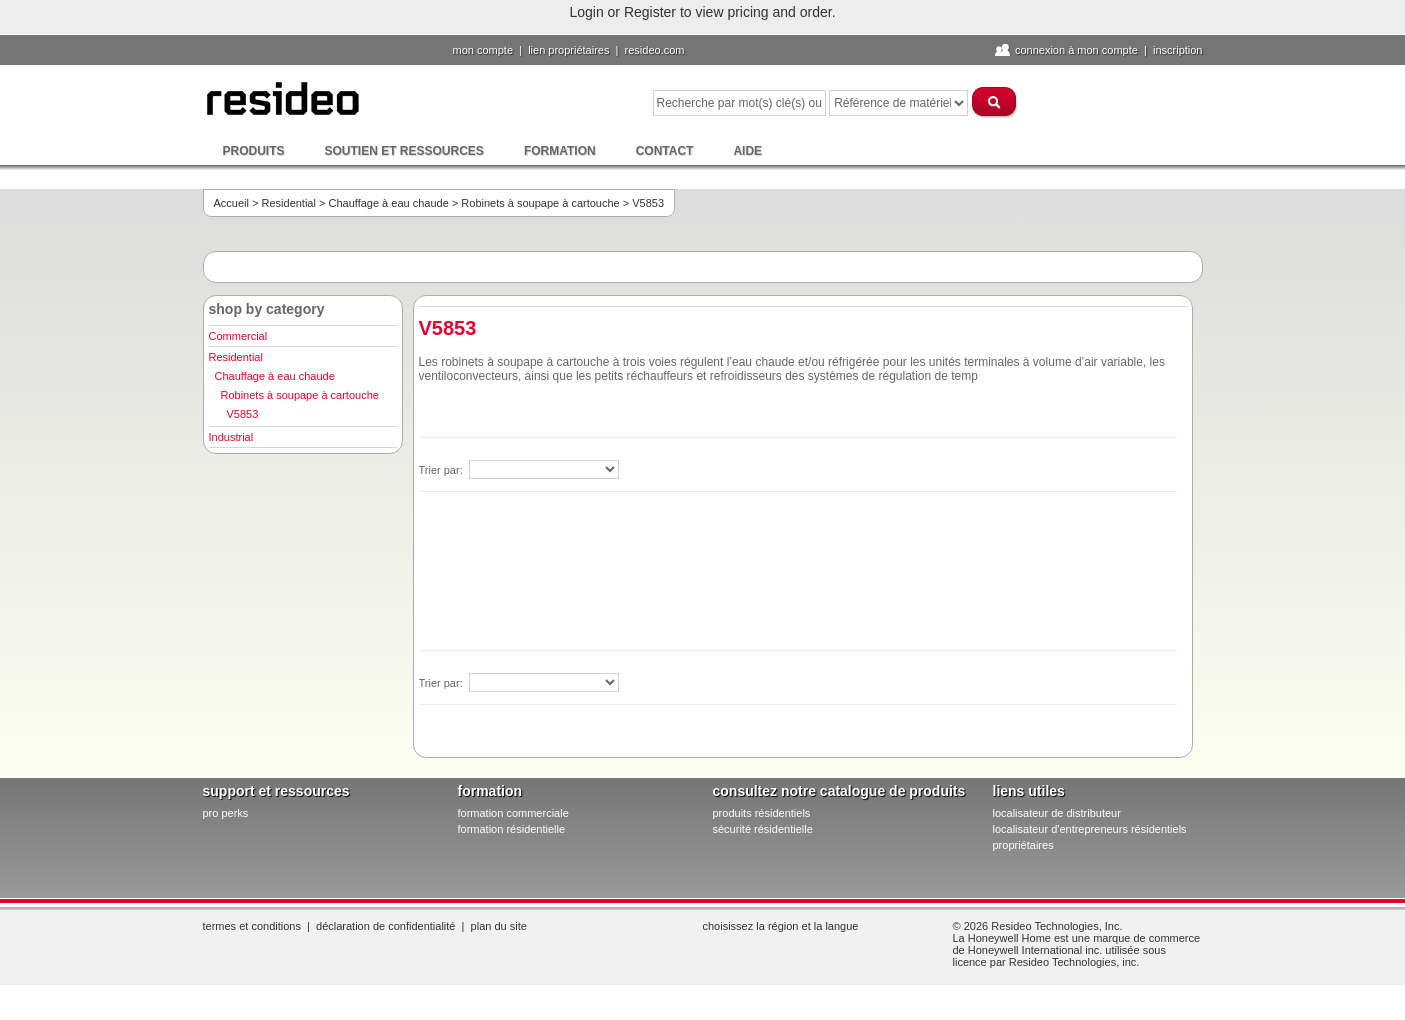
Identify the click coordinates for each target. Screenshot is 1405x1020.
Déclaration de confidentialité (385, 926)
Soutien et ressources (404, 151)
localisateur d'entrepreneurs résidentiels (1090, 829)
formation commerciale (513, 813)
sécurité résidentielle (763, 829)
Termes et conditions (252, 926)
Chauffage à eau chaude (388, 203)
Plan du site (499, 926)
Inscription (1178, 50)
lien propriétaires (568, 50)
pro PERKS (226, 813)
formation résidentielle (512, 829)
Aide (747, 151)
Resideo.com (655, 50)
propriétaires (1023, 845)
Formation (560, 151)
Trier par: (442, 470)
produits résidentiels (762, 813)
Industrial (231, 437)
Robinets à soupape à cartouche (540, 203)
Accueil (231, 203)
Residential (289, 203)
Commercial (238, 336)
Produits (254, 151)
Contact (665, 151)
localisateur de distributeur (1057, 813)
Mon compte (483, 50)
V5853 (243, 414)
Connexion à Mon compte (1076, 50)
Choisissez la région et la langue (781, 926)
